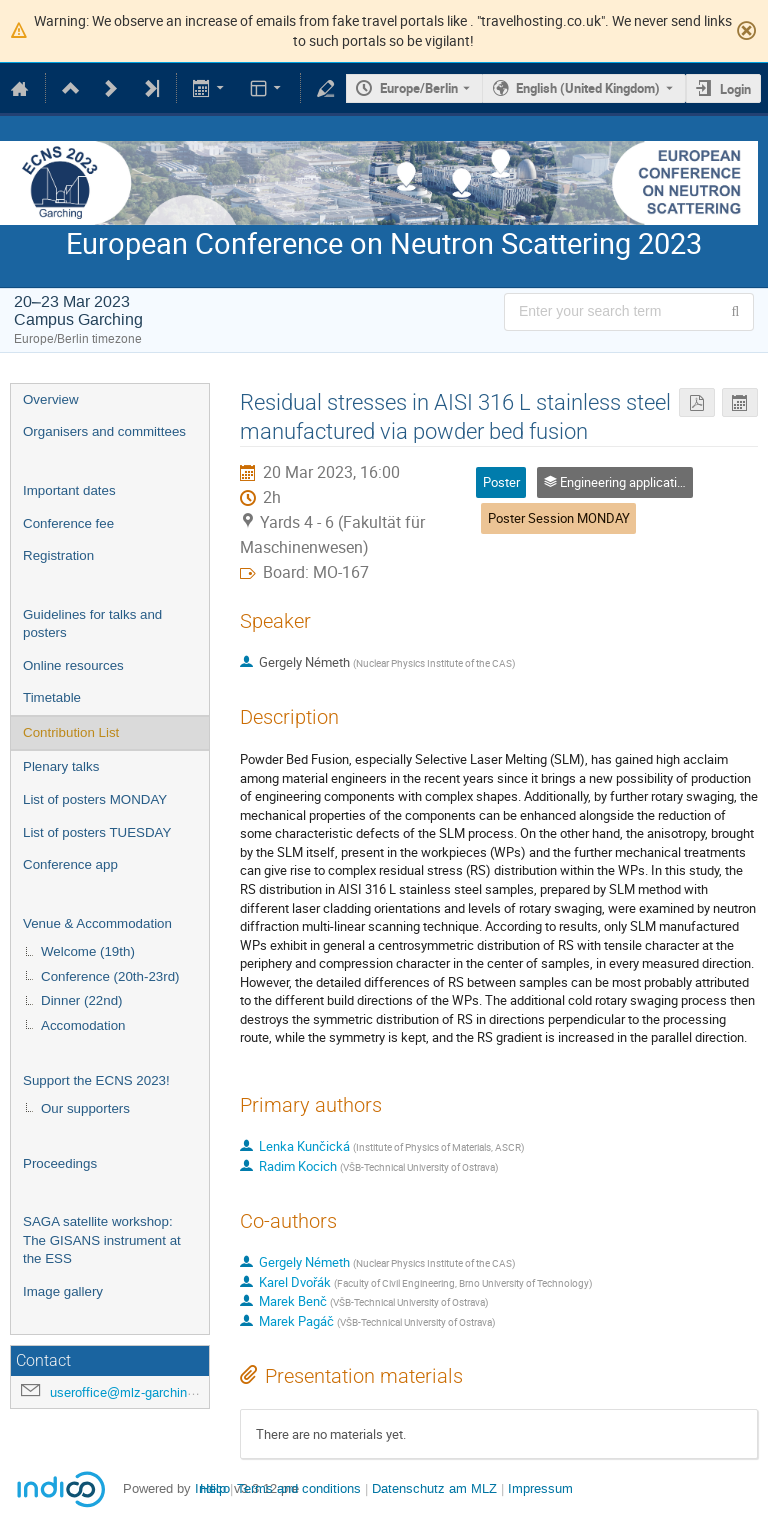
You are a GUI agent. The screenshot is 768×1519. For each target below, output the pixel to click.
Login (735, 89)
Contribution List (71, 732)
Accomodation (83, 1025)
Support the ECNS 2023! (96, 1080)
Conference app (70, 864)
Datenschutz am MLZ (434, 1488)
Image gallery (63, 1291)
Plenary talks (61, 766)
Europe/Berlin (419, 88)
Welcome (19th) (88, 951)
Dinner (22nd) (82, 1000)
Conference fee (68, 523)
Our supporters (85, 1108)
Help (213, 1488)
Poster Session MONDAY (559, 518)
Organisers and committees (104, 431)
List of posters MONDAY (95, 799)
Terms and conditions (299, 1488)
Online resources (73, 665)
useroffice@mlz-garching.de (131, 1392)
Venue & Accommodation (97, 923)
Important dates (69, 490)
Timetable (52, 697)
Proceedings (60, 1163)
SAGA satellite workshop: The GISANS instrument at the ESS (102, 1240)
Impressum (540, 1488)
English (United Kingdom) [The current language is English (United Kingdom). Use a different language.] (588, 88)
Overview (51, 399)
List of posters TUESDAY (97, 832)
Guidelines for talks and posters (92, 624)
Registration (58, 555)
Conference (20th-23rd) (110, 976)
